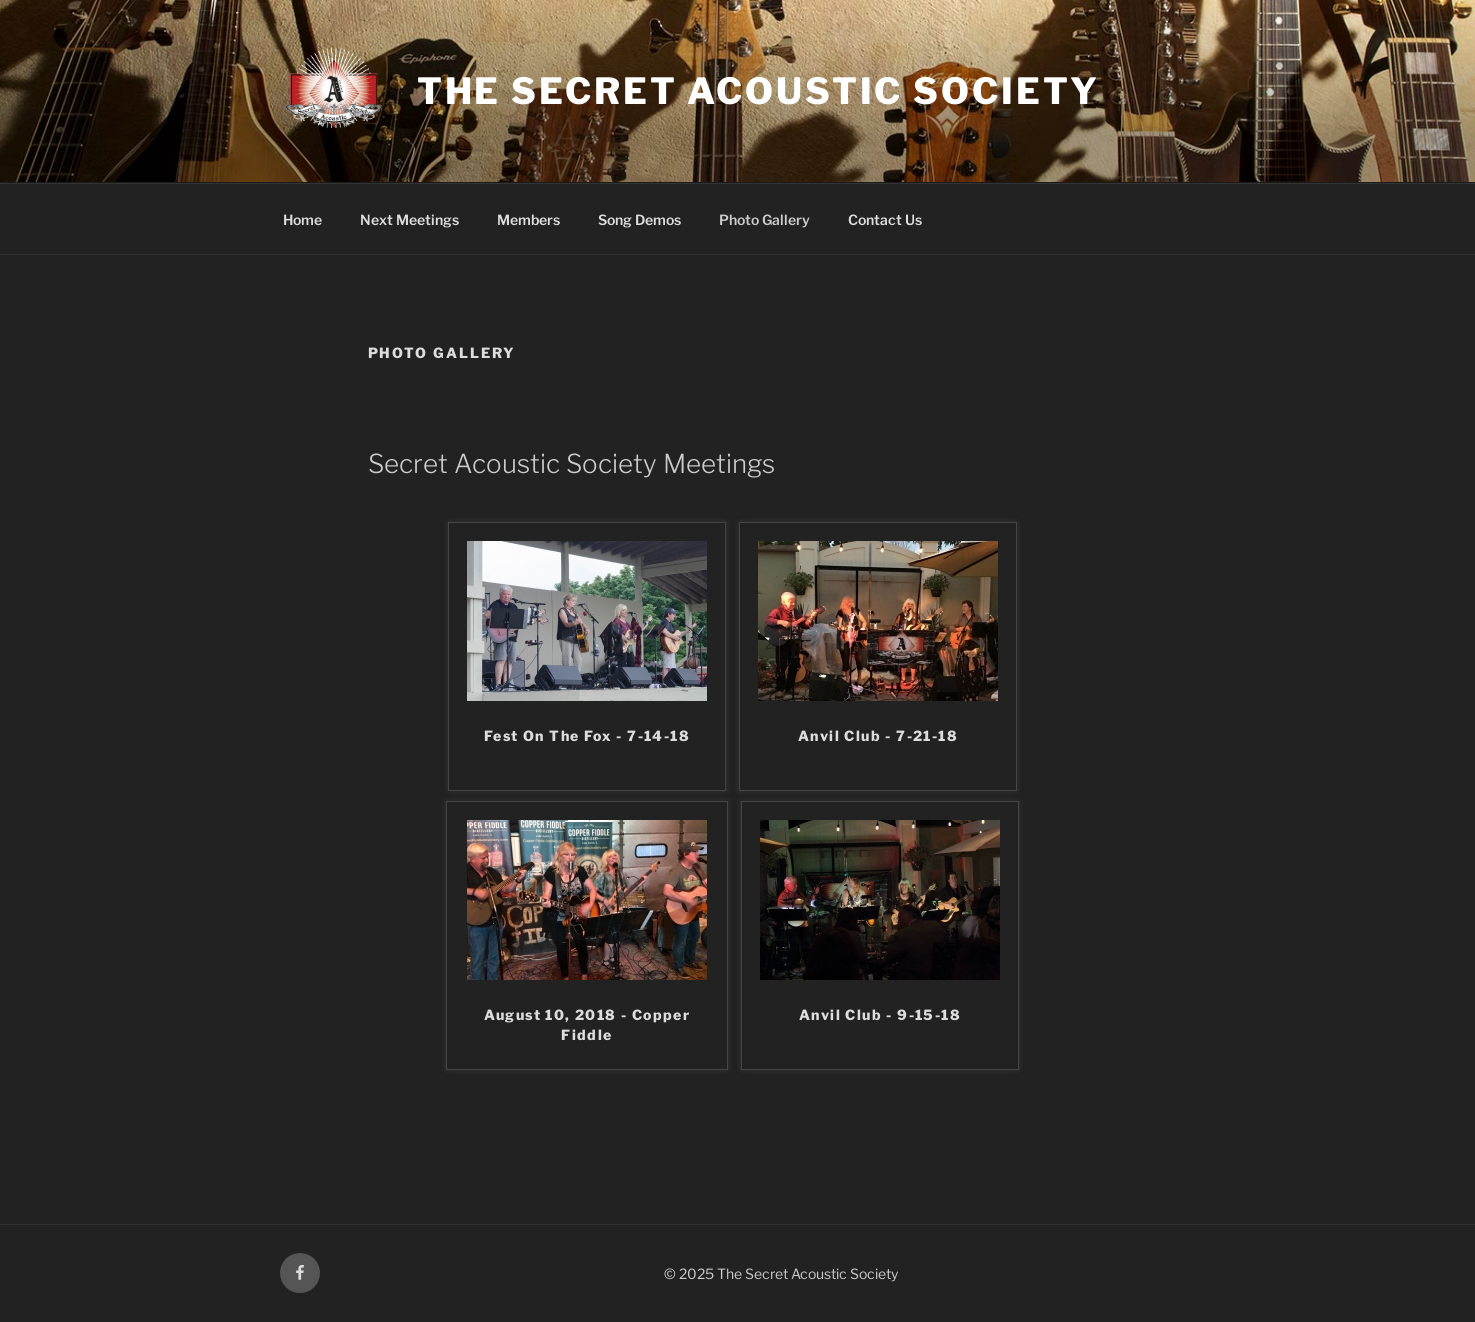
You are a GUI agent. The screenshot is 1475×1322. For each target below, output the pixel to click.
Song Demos (639, 219)
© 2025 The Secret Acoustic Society (781, 1273)
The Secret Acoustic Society (758, 91)
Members (528, 219)
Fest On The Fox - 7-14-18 (587, 735)
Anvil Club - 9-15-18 (880, 1014)
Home (302, 219)
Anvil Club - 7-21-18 (878, 735)
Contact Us (885, 219)
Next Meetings (409, 219)
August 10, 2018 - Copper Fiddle (587, 1024)
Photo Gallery (764, 219)
